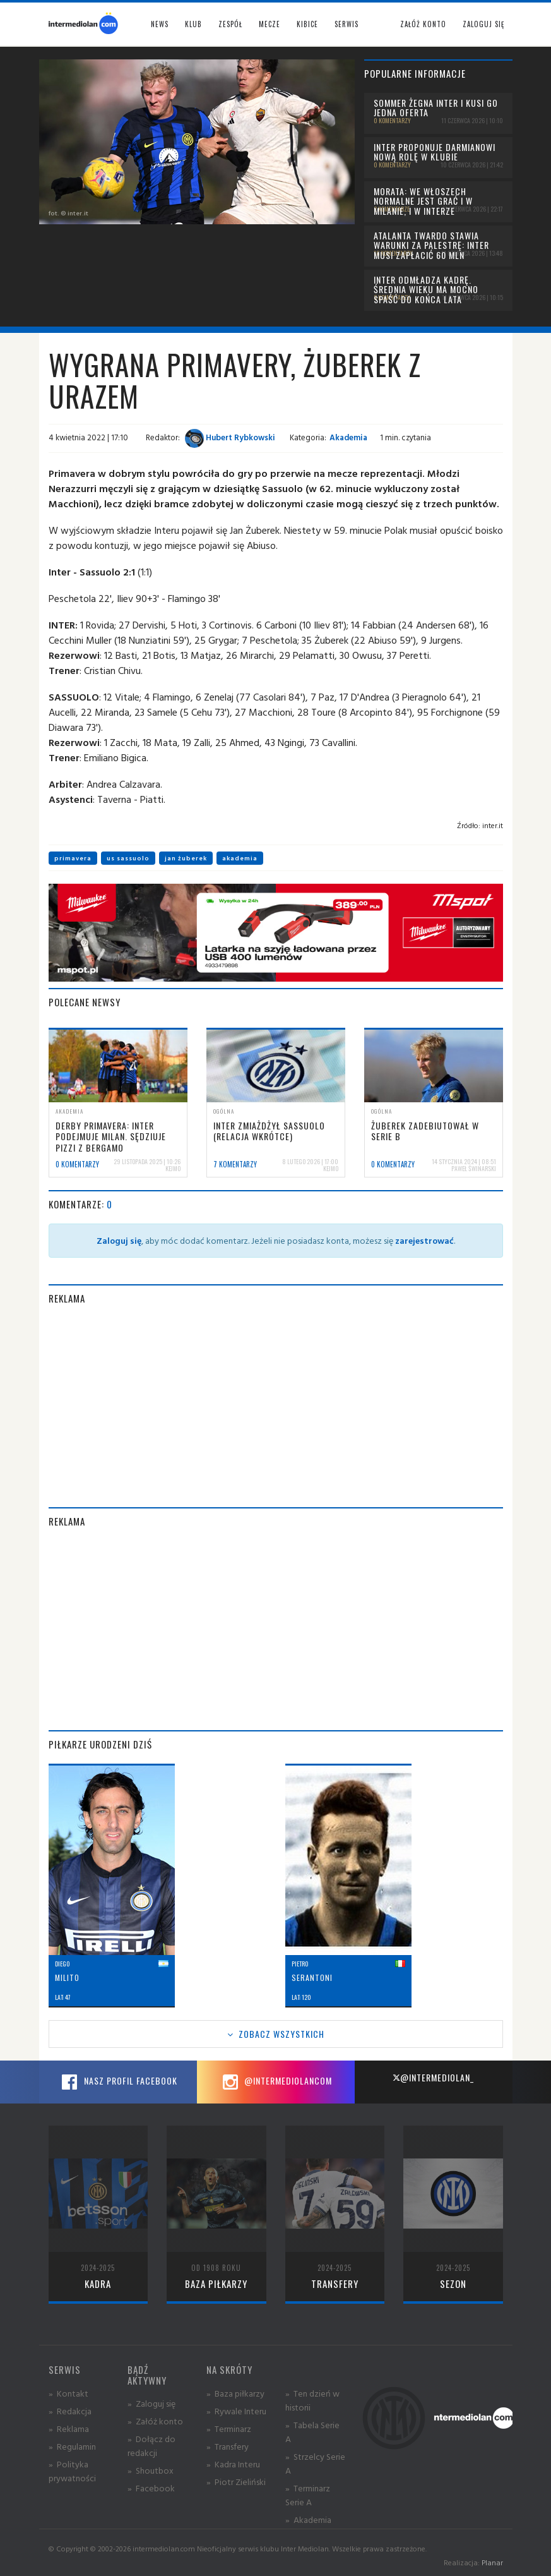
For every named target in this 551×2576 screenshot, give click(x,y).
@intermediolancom (275, 2082)
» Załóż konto (155, 2421)
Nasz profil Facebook (118, 2082)
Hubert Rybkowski (230, 437)
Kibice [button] (307, 24)
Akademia (348, 437)
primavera (73, 858)
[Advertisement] (276, 1406)
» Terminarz (228, 2428)
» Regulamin (72, 2446)
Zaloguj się (483, 24)
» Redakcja (70, 2410)
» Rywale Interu (236, 2410)
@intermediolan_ (433, 2077)
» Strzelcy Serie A (315, 2463)
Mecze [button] (269, 24)
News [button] (160, 24)
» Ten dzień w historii (312, 2400)
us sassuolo (128, 858)
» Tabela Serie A (312, 2431)
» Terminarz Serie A (307, 2494)
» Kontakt (68, 2393)
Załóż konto (423, 24)
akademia (240, 858)
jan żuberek (186, 858)
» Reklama (69, 2428)
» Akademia (308, 2519)
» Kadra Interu (233, 2464)
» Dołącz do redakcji (151, 2445)
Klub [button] (193, 24)
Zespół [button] (230, 24)
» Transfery (227, 2446)
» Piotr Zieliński (236, 2481)
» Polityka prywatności (72, 2470)
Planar (492, 2562)
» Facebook (151, 2488)
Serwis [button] (346, 24)
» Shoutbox (150, 2470)
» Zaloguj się (151, 2403)
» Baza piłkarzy (235, 2393)
